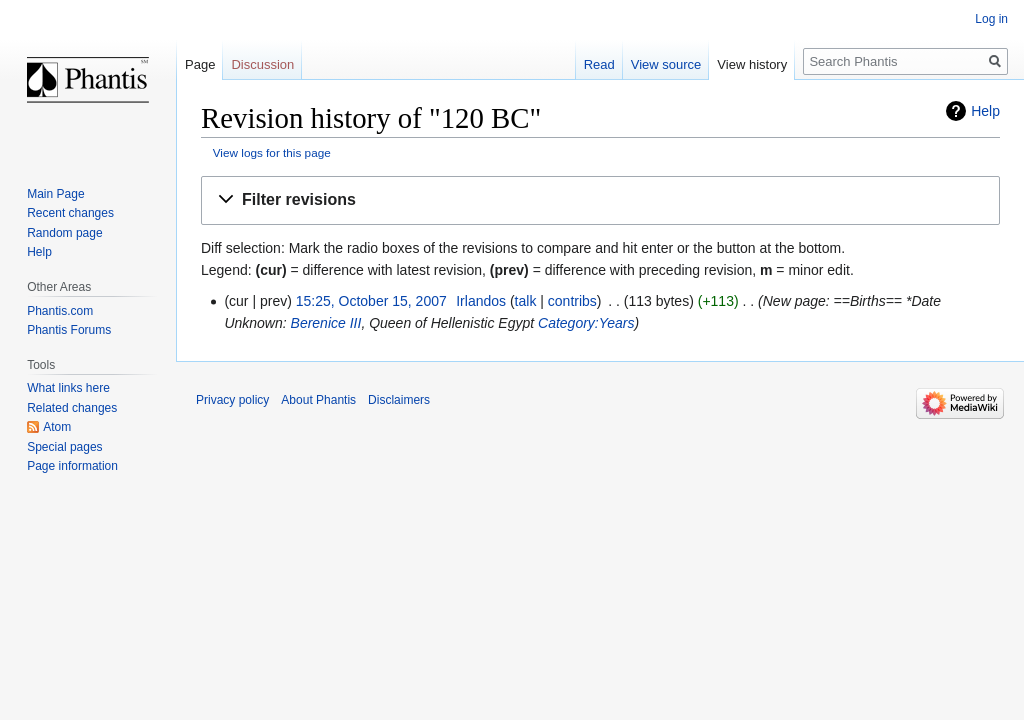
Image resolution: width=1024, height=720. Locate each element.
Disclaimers (399, 400)
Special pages (64, 447)
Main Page (55, 194)
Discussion (262, 64)
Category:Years (586, 323)
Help (985, 111)
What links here (68, 388)
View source (666, 64)
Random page (64, 233)
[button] (600, 200)
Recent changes (70, 213)
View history (752, 64)
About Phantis (318, 400)
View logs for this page (272, 152)
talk (526, 301)
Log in (991, 19)
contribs (572, 301)
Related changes (72, 408)
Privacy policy (232, 400)
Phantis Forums (69, 330)
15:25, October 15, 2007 (371, 301)
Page (200, 64)
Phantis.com (60, 311)
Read (599, 64)
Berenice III (326, 323)
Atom (57, 427)
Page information (72, 466)
